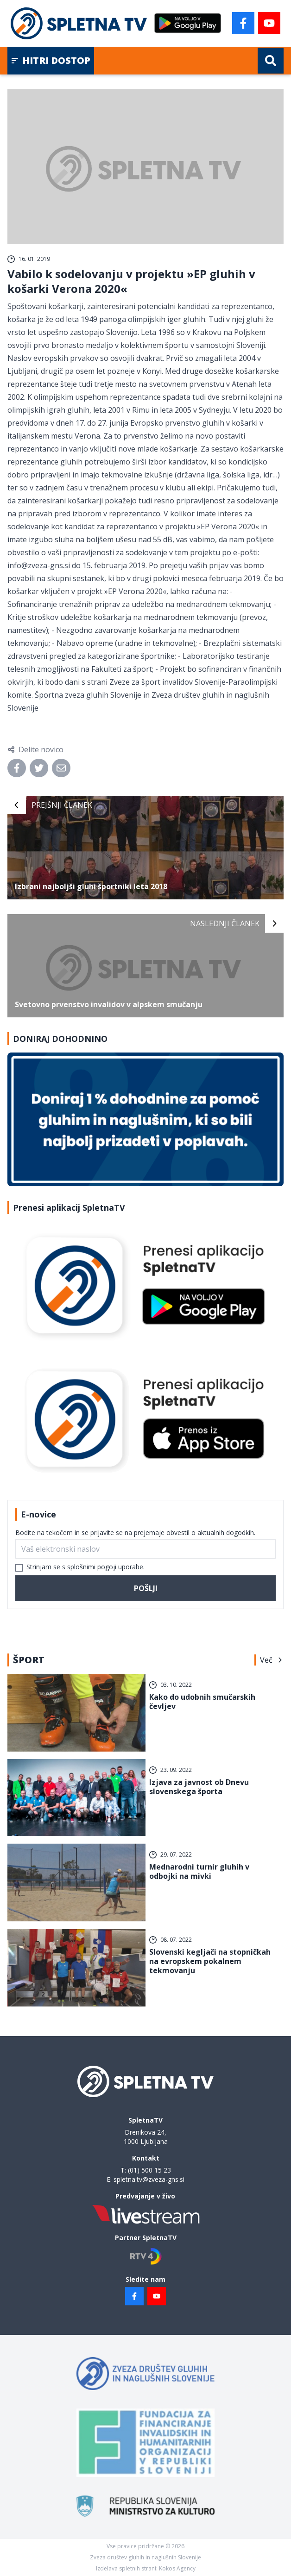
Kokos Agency (177, 2568)
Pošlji (146, 1588)
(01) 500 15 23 (149, 2170)
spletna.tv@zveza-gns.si (149, 2179)
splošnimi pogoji (91, 1566)
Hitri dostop (50, 60)
